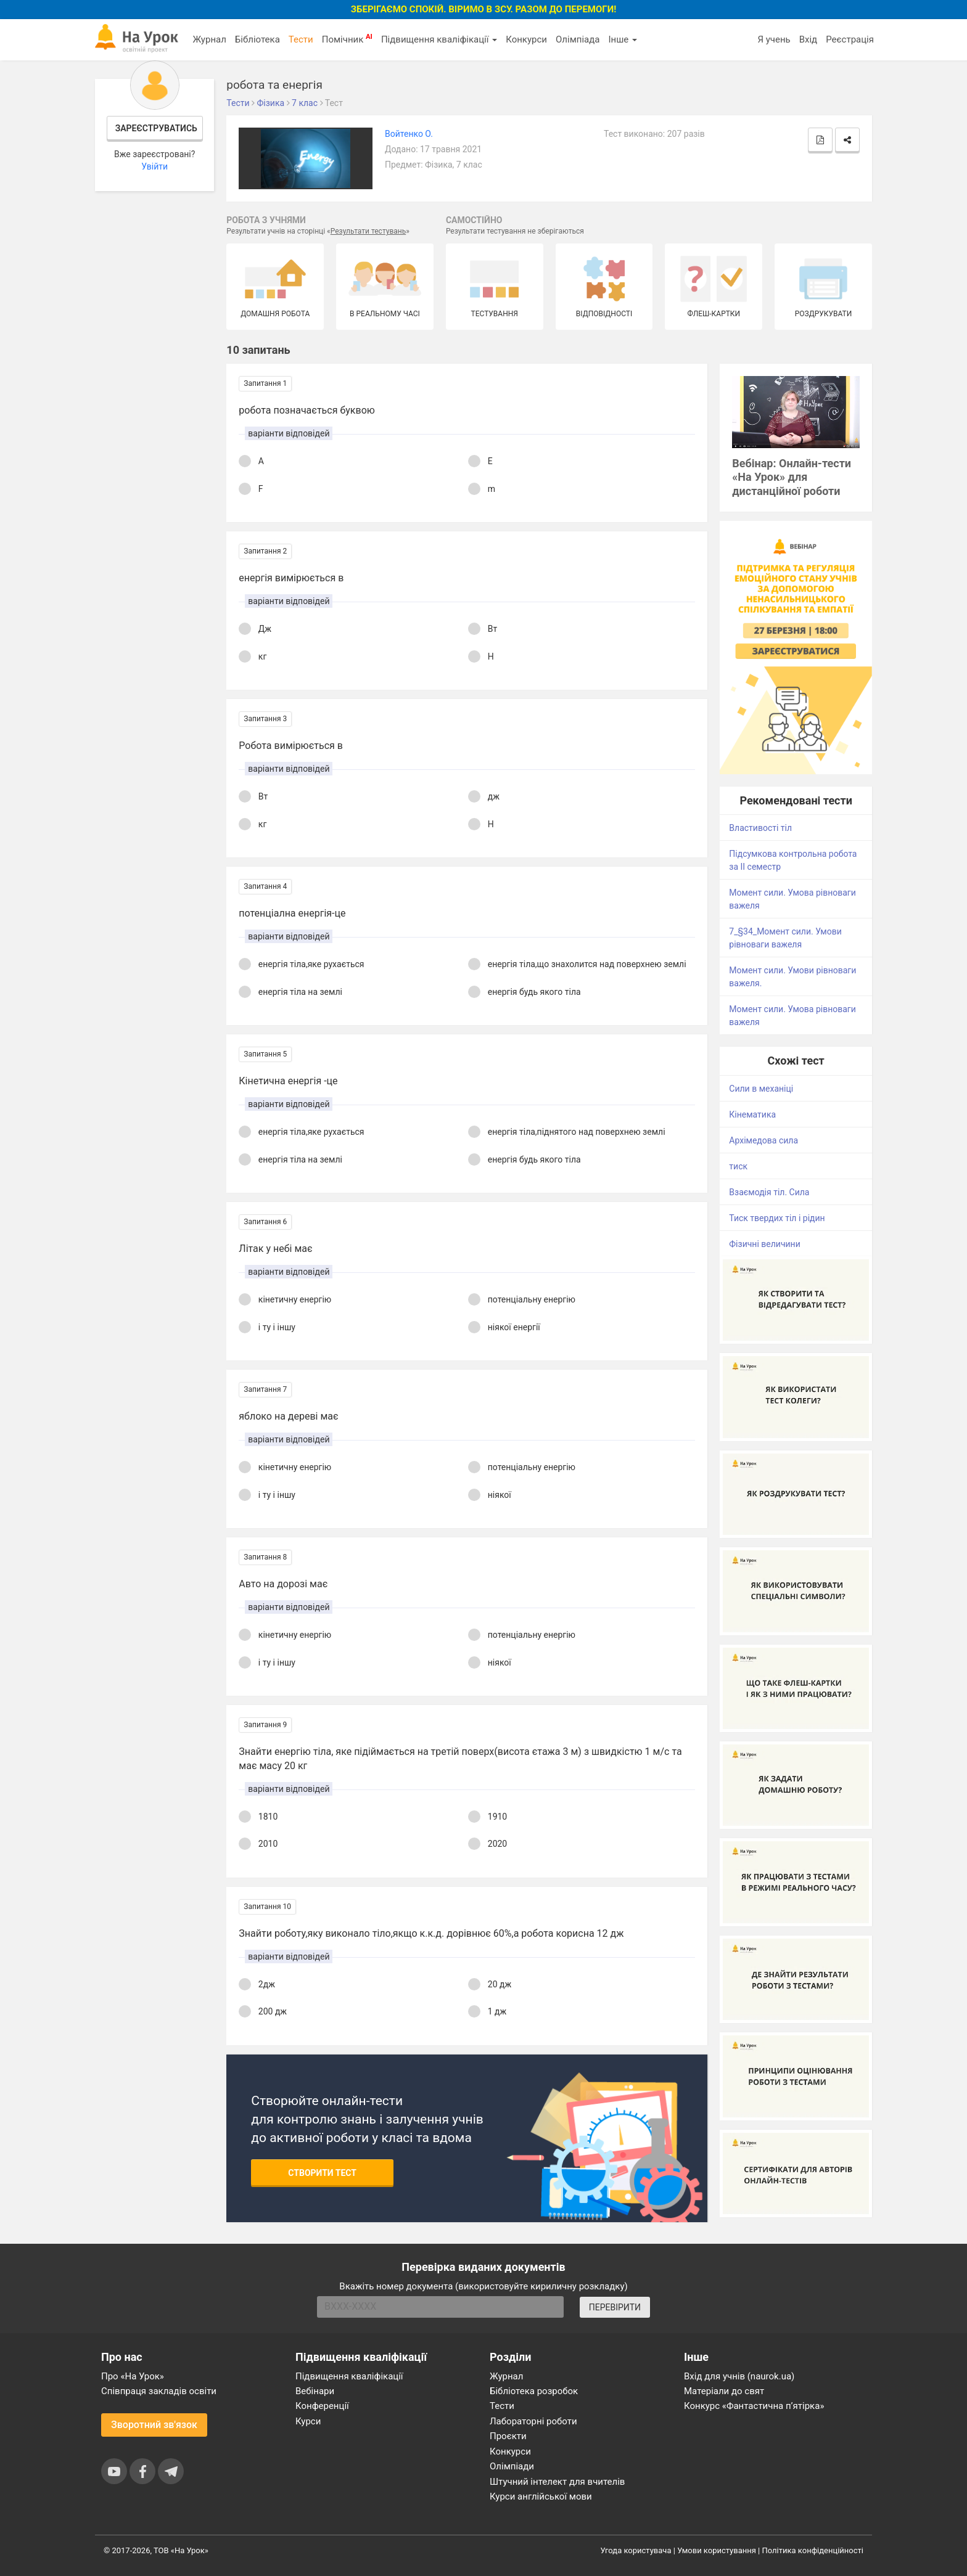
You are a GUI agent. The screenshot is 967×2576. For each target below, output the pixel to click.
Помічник (347, 39)
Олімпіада (577, 39)
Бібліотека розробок (534, 2391)
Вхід (808, 39)
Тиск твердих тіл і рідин (777, 1218)
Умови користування (716, 2550)
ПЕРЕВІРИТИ (615, 2307)
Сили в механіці (761, 1089)
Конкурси (526, 39)
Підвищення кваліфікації (439, 39)
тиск (738, 1166)
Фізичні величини (764, 1244)
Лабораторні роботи (533, 2421)
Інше (622, 39)
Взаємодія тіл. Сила (769, 1192)
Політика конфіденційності (812, 2550)
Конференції (322, 2405)
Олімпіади (512, 2466)
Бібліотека (257, 39)
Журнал (209, 39)
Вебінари (314, 2391)
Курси (308, 2421)
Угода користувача (636, 2550)
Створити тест (322, 2173)
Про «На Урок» (132, 2376)
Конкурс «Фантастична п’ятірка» (754, 2405)
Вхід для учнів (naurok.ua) (739, 2376)
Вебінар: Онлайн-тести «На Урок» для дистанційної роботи (791, 477)
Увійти (154, 166)
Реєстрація (850, 39)
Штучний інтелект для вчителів (557, 2481)
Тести (301, 39)
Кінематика (752, 1114)
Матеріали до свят (724, 2391)
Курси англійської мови (541, 2496)
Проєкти (508, 2436)
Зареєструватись (156, 128)
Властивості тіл (760, 828)
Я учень (773, 39)
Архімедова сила (763, 1140)
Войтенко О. (409, 134)
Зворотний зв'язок (154, 2425)
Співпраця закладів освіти (158, 2391)
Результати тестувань (368, 231)
